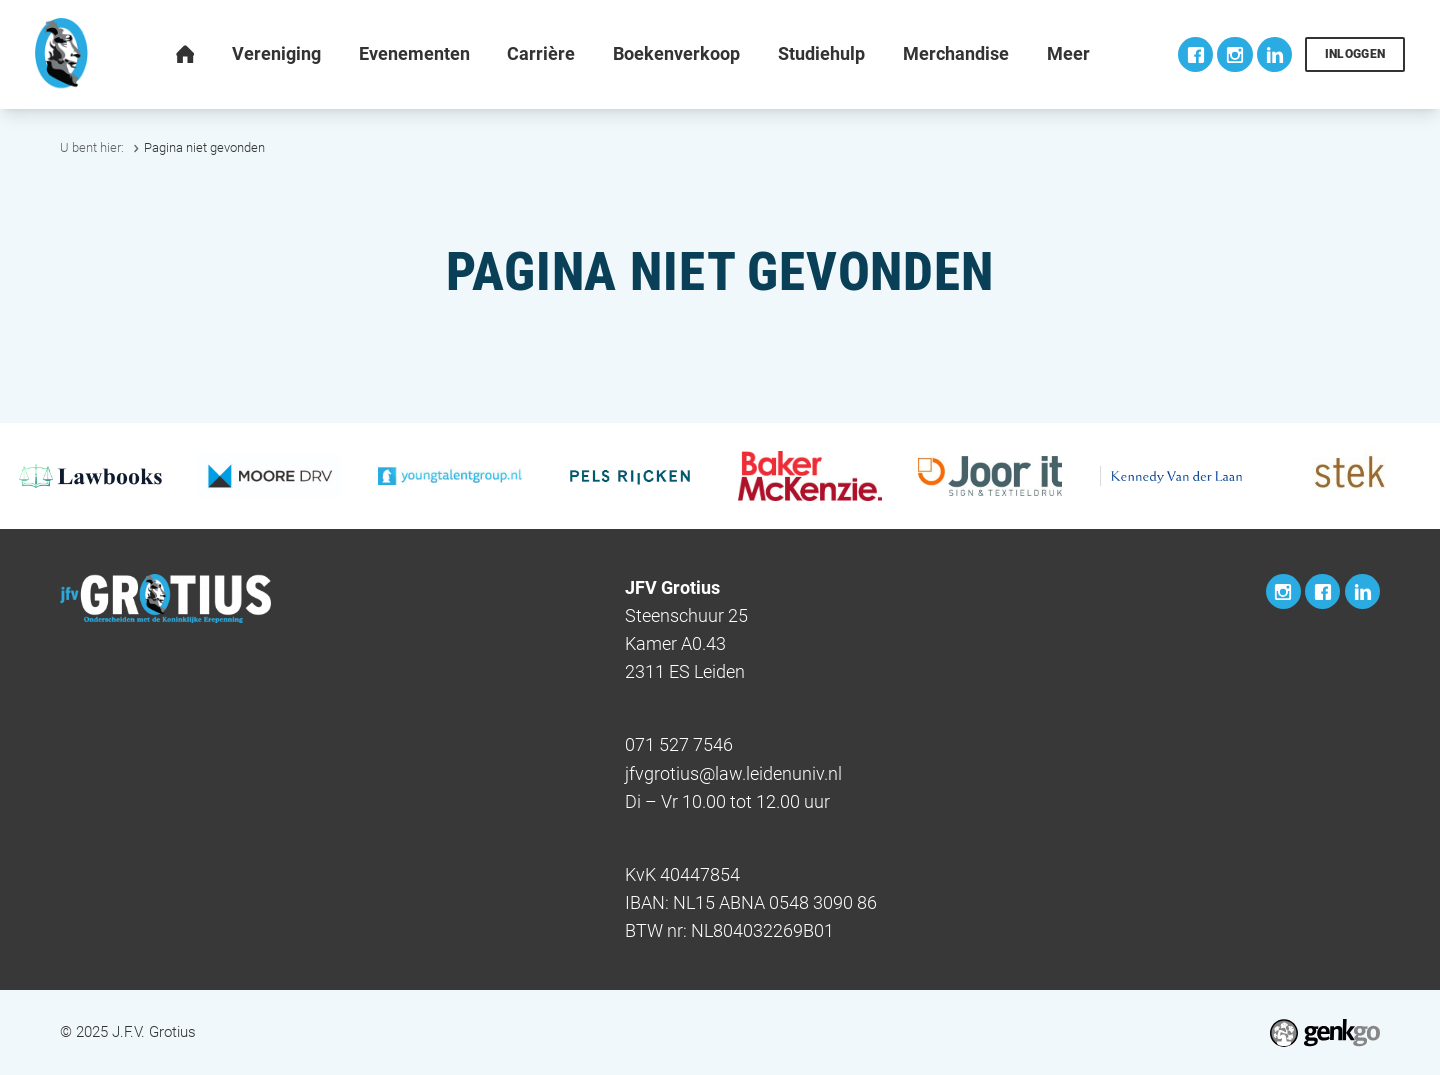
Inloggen (1355, 54)
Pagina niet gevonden (204, 147)
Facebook (1195, 54)
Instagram (1234, 54)
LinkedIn (1274, 54)
